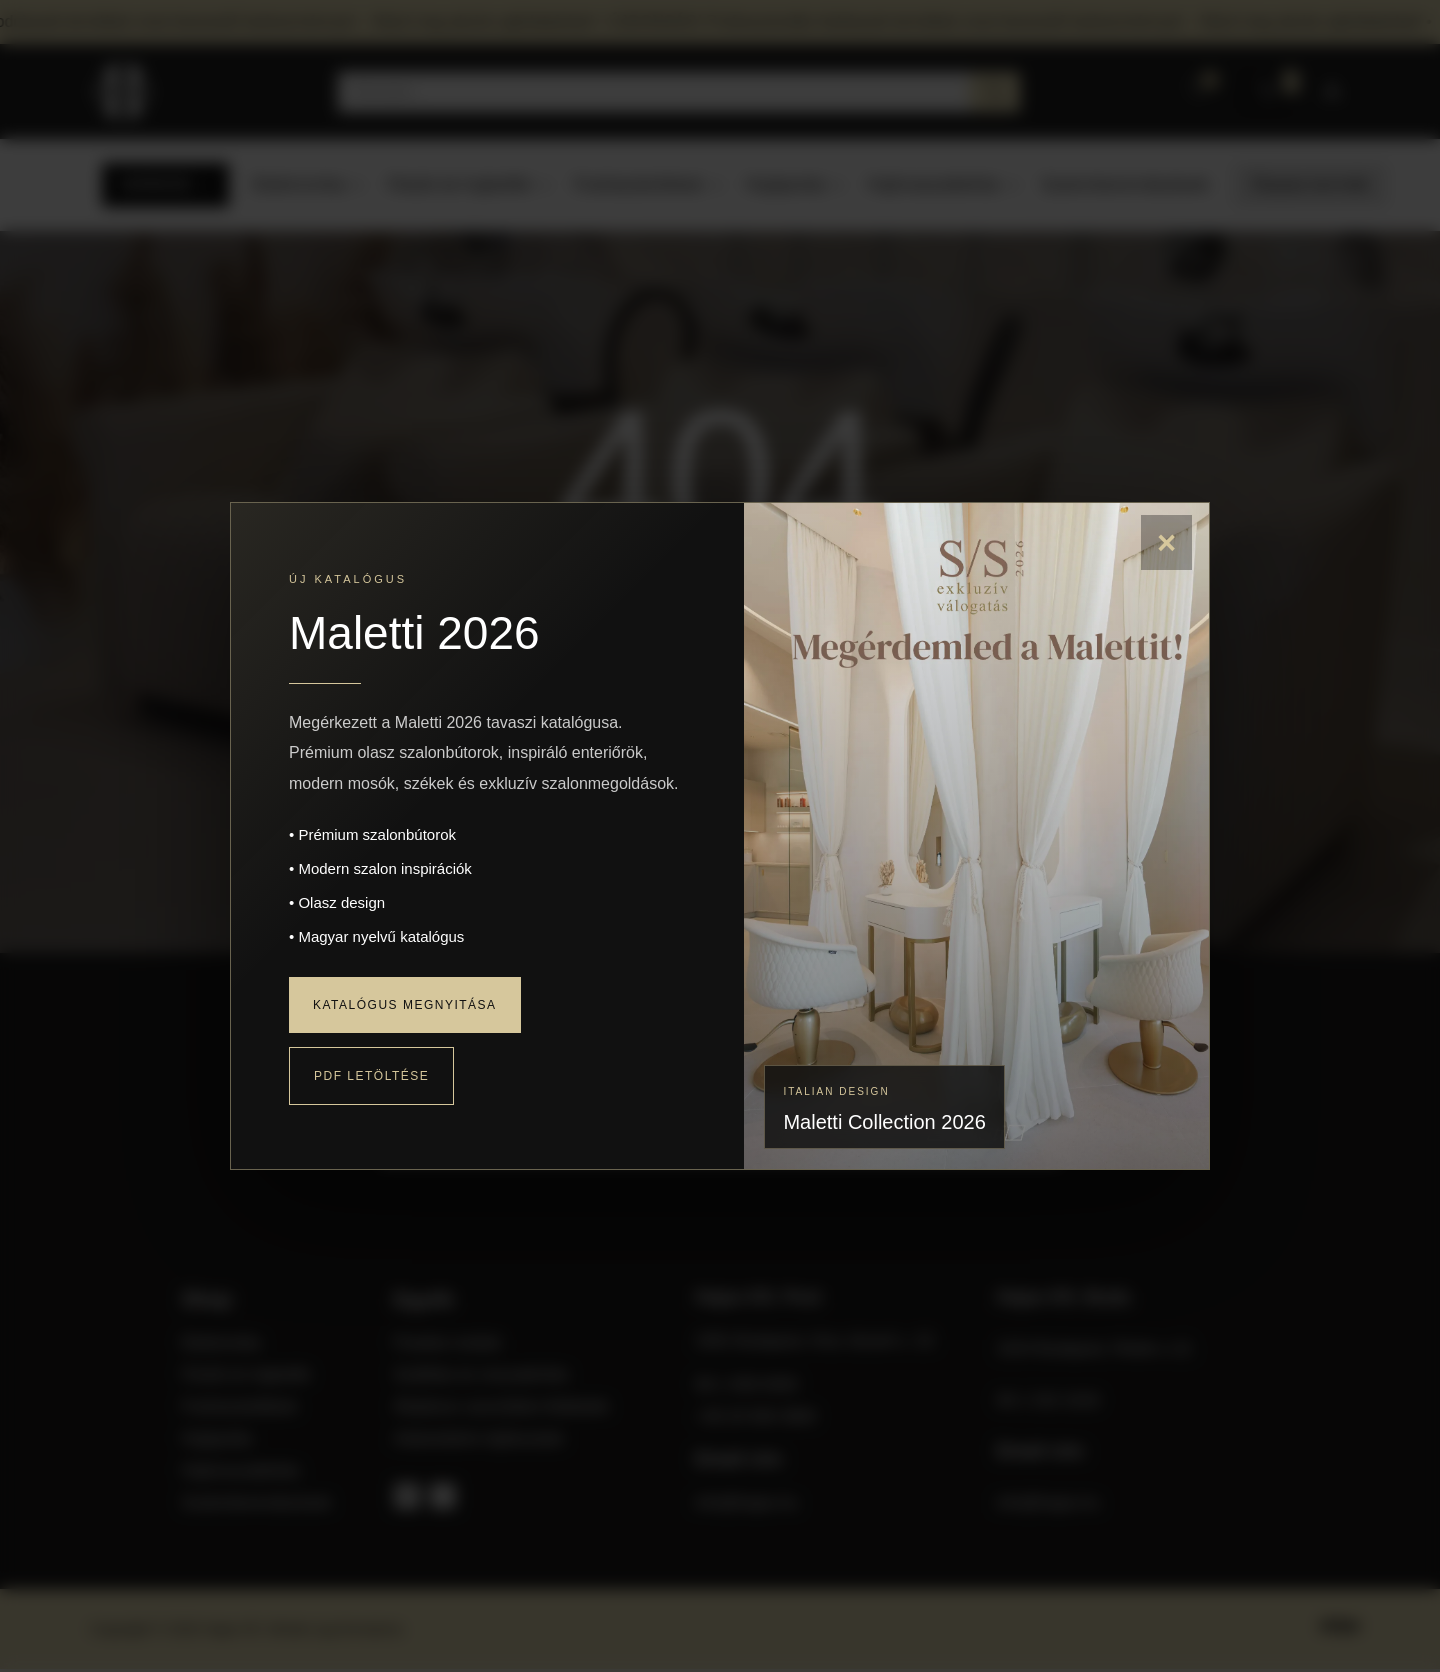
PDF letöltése (371, 1076)
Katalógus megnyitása (405, 1005)
